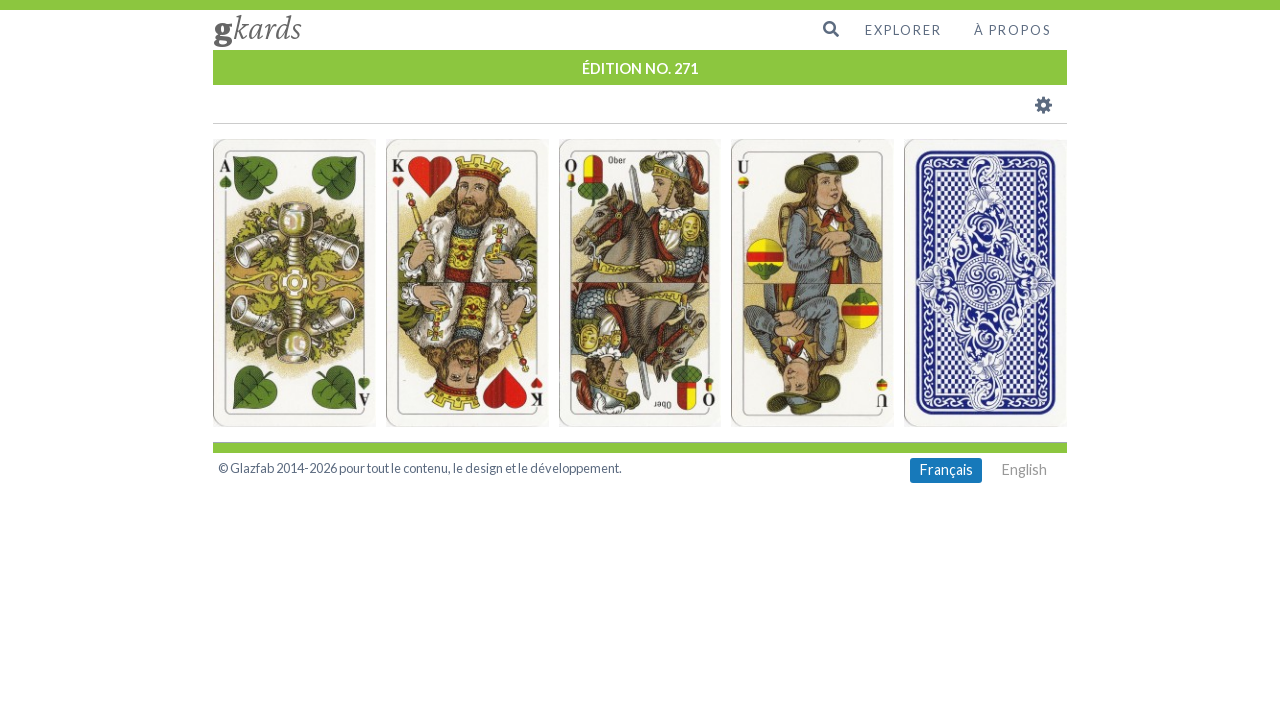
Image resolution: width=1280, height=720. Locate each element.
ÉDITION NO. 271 (640, 68)
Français (946, 469)
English (1024, 469)
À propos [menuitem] (1012, 30)
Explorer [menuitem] (903, 30)
